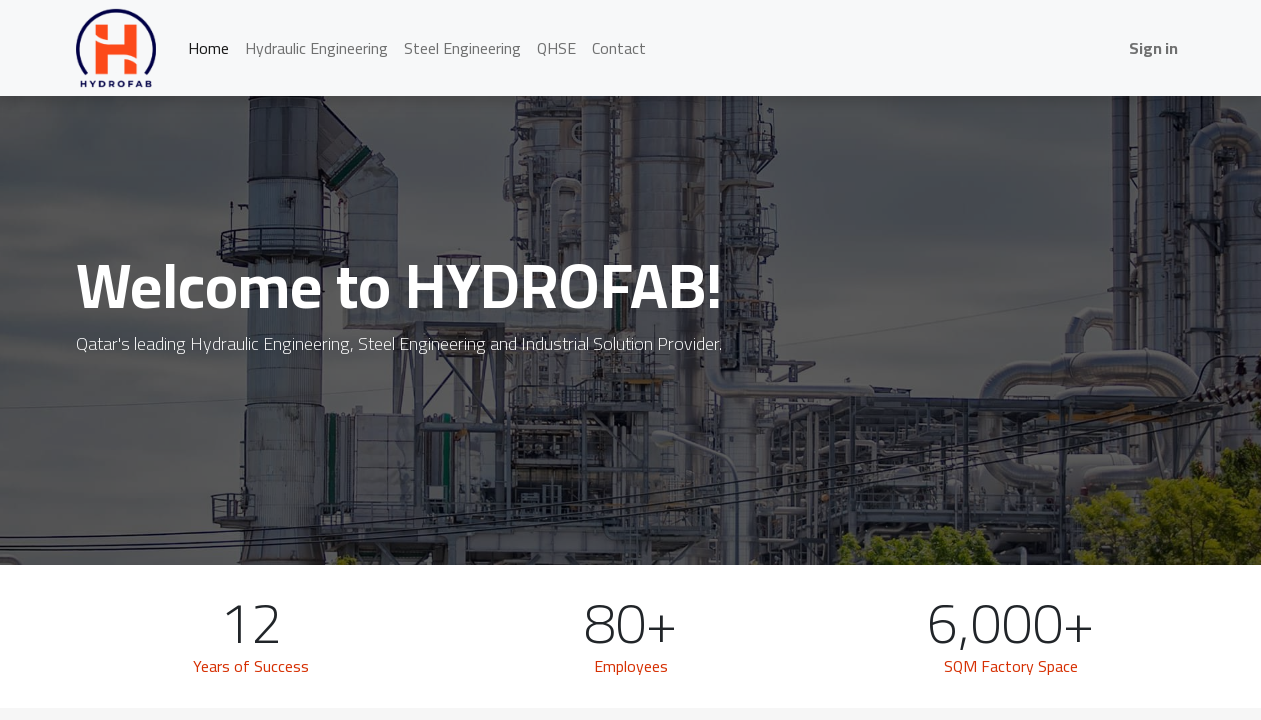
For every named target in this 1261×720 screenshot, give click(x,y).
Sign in (1153, 48)
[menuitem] (208, 48)
